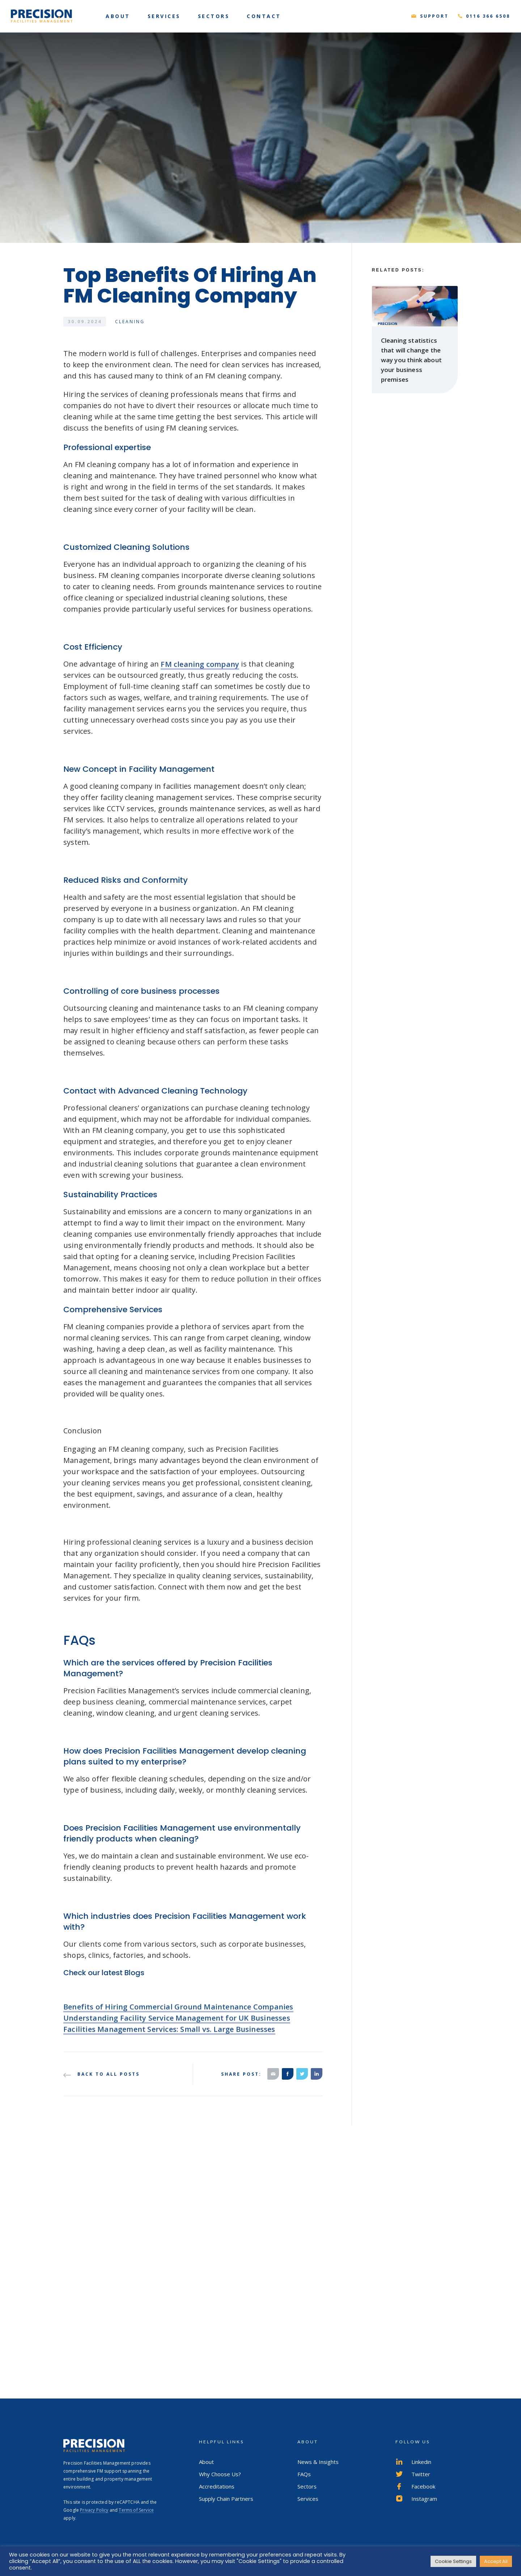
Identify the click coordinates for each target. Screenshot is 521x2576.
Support (434, 16)
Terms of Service (136, 2510)
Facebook (415, 2486)
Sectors (307, 2486)
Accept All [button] (496, 2561)
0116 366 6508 (488, 16)
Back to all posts (101, 2074)
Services (307, 2498)
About (206, 2461)
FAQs (304, 2474)
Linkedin (413, 2461)
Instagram (416, 2498)
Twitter (412, 2474)
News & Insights (318, 2461)
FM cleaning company (200, 675)
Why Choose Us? (220, 2474)
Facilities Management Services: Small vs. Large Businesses (169, 2040)
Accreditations (216, 2486)
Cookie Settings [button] (453, 2561)
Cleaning (130, 322)
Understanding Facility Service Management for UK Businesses (176, 2029)
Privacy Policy (94, 2510)
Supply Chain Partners (226, 2498)
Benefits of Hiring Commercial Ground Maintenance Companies (178, 2018)
